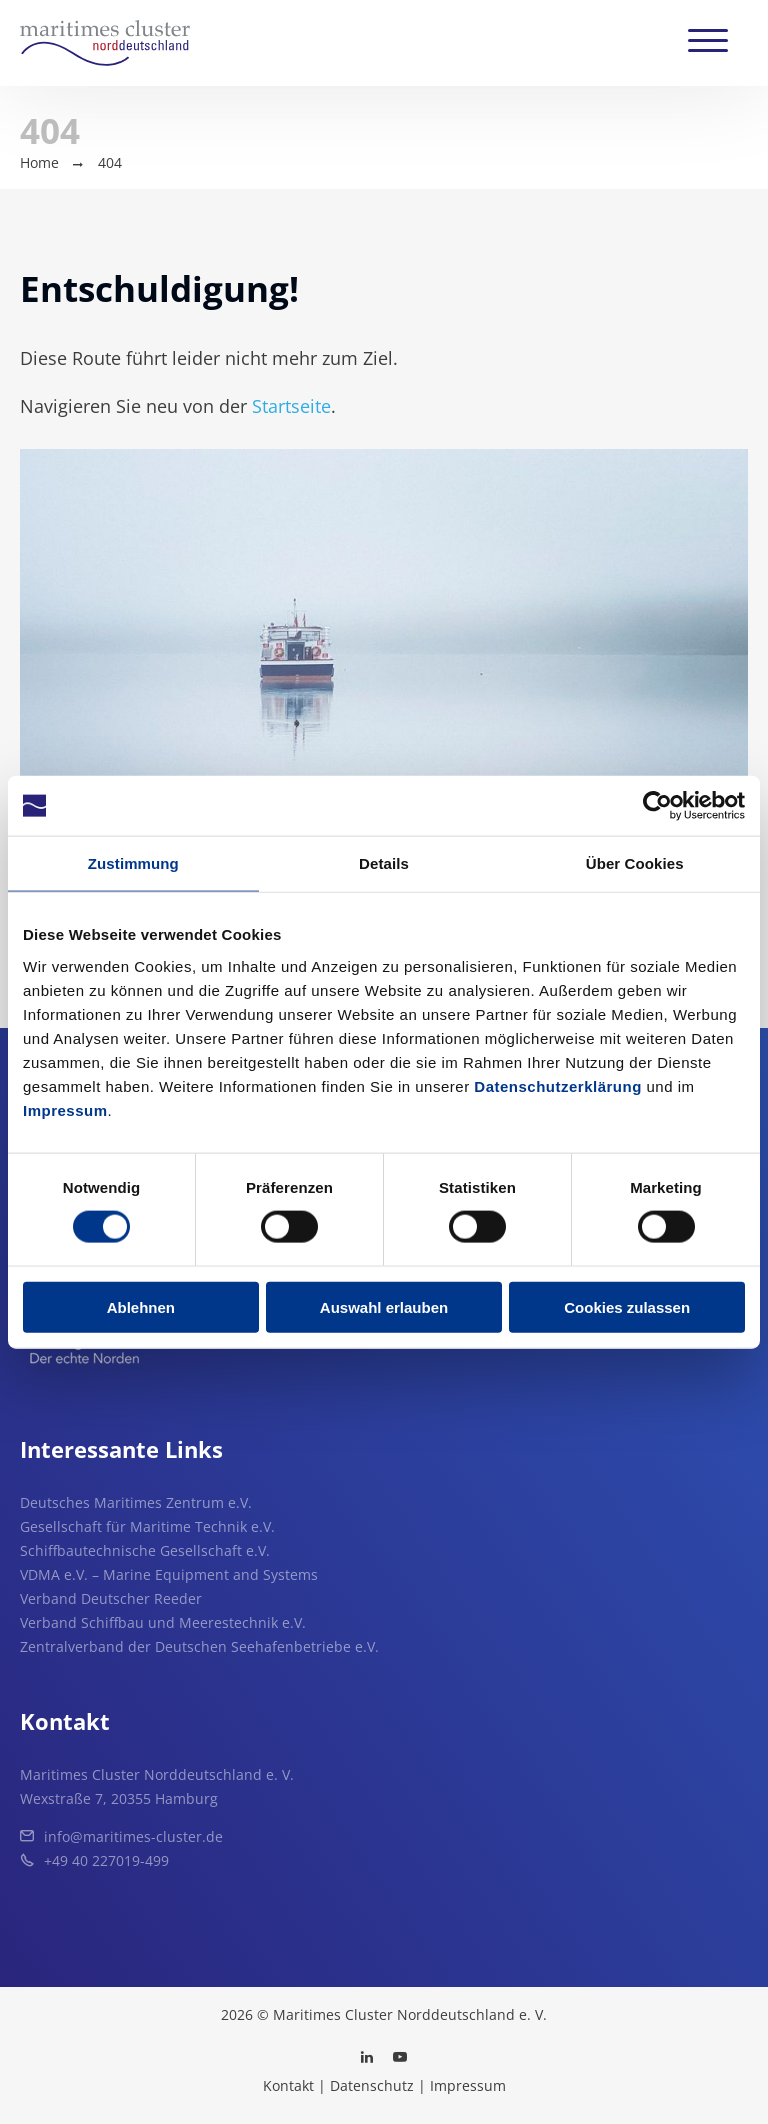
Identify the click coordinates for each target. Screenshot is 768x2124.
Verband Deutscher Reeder (111, 1598)
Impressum (65, 1109)
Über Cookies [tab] (635, 863)
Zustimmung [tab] (133, 863)
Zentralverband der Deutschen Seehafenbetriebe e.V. (199, 1646)
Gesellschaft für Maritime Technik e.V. (147, 1526)
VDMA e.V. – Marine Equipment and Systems (169, 1574)
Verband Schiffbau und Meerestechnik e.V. (163, 1622)
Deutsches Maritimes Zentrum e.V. (136, 1502)
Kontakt (288, 2085)
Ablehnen (141, 1306)
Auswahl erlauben (384, 1306)
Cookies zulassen (627, 1306)
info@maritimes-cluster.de (133, 1836)
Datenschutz (372, 2085)
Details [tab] (384, 863)
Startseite (291, 406)
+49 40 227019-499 (106, 1860)
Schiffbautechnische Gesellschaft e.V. (145, 1550)
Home (39, 162)
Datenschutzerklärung (558, 1085)
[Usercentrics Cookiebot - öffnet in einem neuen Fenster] (657, 806)
